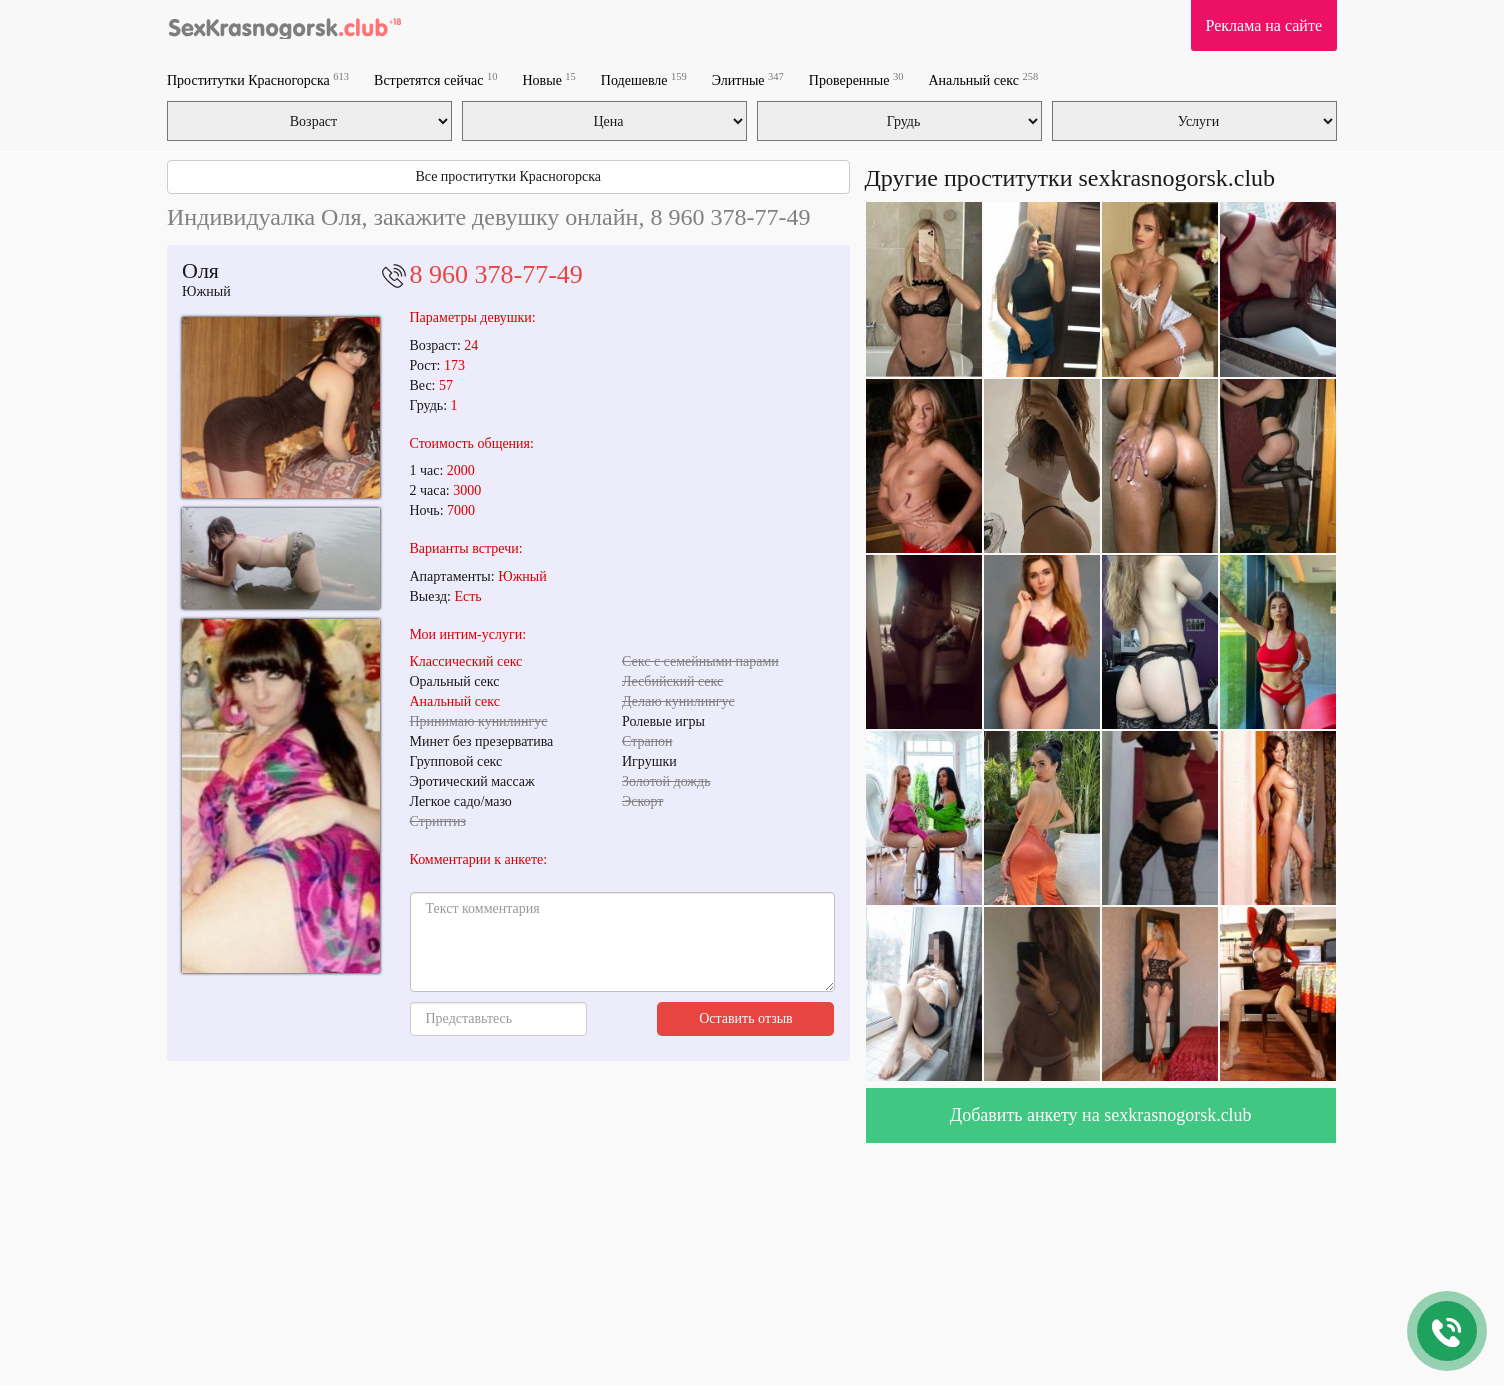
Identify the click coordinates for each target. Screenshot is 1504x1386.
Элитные (748, 79)
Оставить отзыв (746, 1018)
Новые (549, 79)
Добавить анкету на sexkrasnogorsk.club (1101, 1115)
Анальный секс (983, 79)
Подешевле (644, 79)
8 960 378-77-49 (496, 274)
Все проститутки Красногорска (508, 176)
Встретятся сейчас (435, 79)
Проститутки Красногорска (258, 79)
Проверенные (856, 79)
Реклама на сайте (1264, 25)
